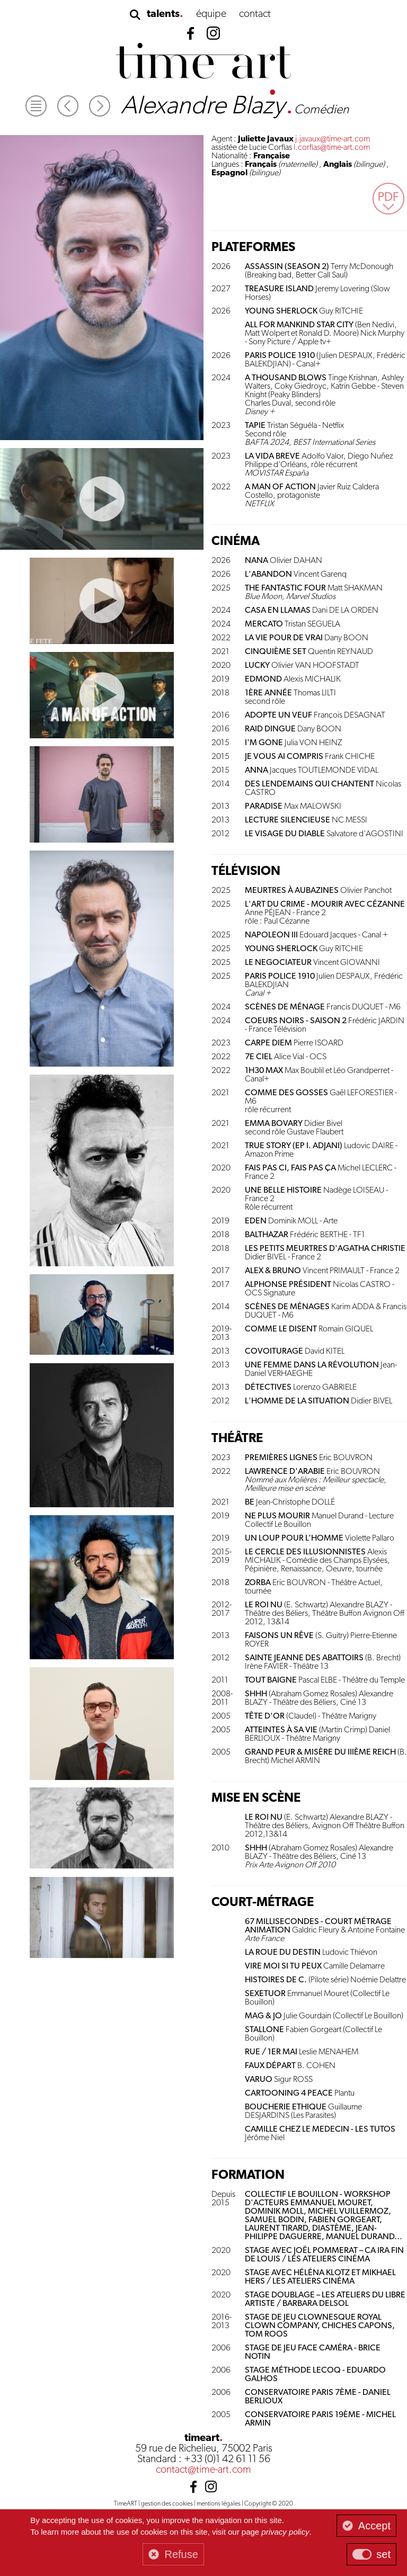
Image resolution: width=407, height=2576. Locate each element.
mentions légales (219, 2504)
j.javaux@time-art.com (332, 139)
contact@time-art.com (203, 2470)
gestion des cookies (167, 2504)
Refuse (181, 2554)
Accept (374, 2526)
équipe (211, 14)
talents (163, 14)
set (383, 2554)
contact (255, 14)
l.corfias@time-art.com (332, 148)
